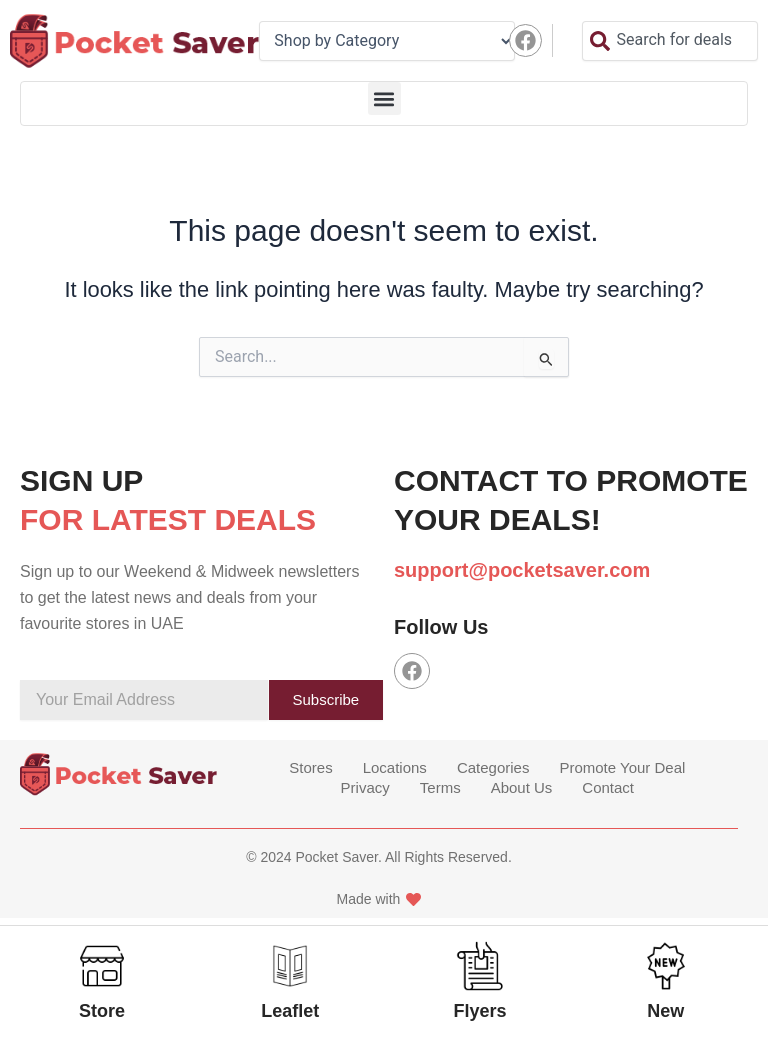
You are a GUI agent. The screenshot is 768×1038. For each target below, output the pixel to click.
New (665, 1011)
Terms (440, 787)
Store (102, 1011)
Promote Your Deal (622, 767)
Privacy (365, 787)
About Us (522, 787)
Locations (395, 767)
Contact (608, 787)
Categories (493, 767)
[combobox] (670, 41)
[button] (384, 98)
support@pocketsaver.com (522, 570)
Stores (310, 767)
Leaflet (290, 1011)
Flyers (480, 1011)
